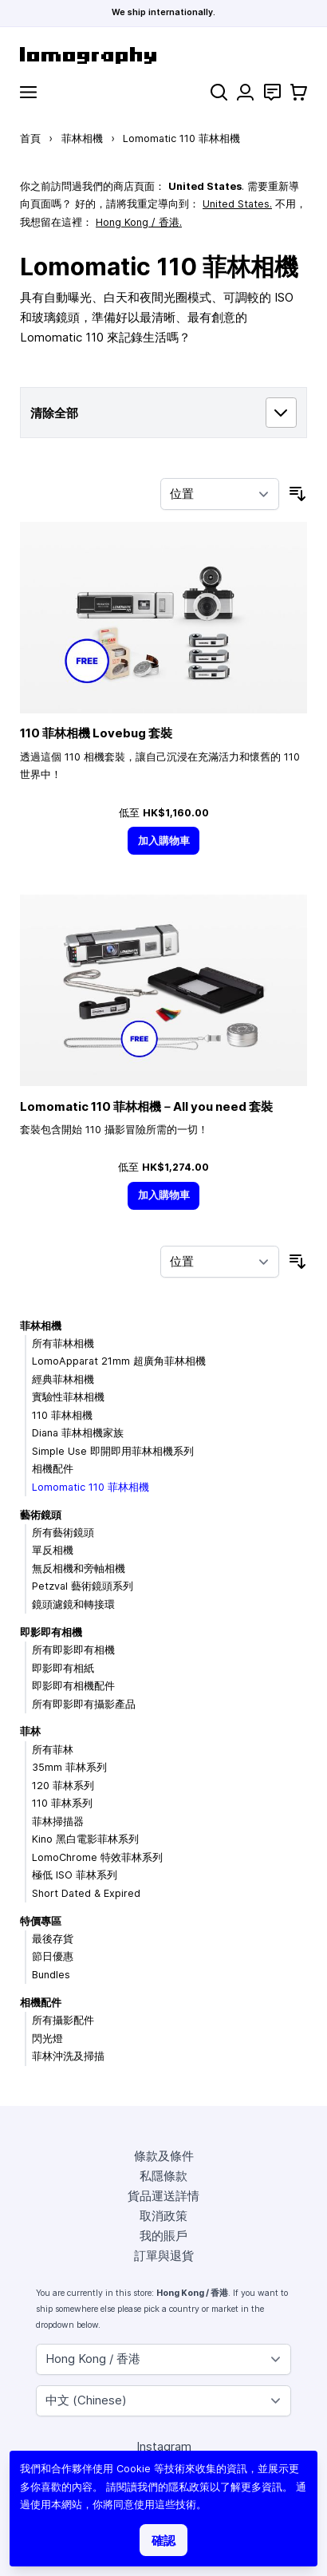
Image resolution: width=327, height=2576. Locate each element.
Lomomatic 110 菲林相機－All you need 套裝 (146, 1106)
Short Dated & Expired (86, 1893)
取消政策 (163, 2215)
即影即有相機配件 (73, 1686)
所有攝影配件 (63, 2020)
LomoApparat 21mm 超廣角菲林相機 (119, 1361)
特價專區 (40, 1921)
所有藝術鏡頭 (63, 1533)
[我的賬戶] (245, 92)
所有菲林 (52, 1750)
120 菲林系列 (63, 1786)
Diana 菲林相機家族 (78, 1433)
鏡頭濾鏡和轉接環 (73, 1604)
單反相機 (52, 1550)
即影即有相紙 (63, 1668)
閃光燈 (47, 2039)
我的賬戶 (163, 2235)
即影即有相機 (51, 1632)
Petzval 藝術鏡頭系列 (82, 1586)
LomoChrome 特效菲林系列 (97, 1857)
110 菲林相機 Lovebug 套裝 (96, 733)
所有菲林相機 (63, 1343)
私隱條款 (163, 2175)
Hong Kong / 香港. (139, 222)
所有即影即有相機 (73, 1650)
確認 (163, 2540)
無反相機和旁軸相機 (78, 1568)
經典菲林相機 (63, 1379)
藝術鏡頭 (40, 1515)
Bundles (51, 1975)
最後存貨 (52, 1939)
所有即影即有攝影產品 (84, 1704)
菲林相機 (82, 138)
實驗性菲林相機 (68, 1397)
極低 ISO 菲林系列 (74, 1875)
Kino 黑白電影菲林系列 (85, 1839)
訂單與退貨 (164, 2255)
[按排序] (219, 494)
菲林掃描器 (58, 1821)
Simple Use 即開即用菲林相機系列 (113, 1451)
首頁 (30, 138)
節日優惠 (52, 1956)
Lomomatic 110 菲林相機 (90, 1487)
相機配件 (52, 1469)
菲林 (30, 1731)
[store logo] (163, 55)
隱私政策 (189, 2487)
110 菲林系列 (62, 1803)
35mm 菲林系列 (69, 1767)
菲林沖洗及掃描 (68, 2056)
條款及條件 (164, 2155)
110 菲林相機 (62, 1415)
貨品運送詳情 (163, 2195)
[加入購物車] (163, 841)
